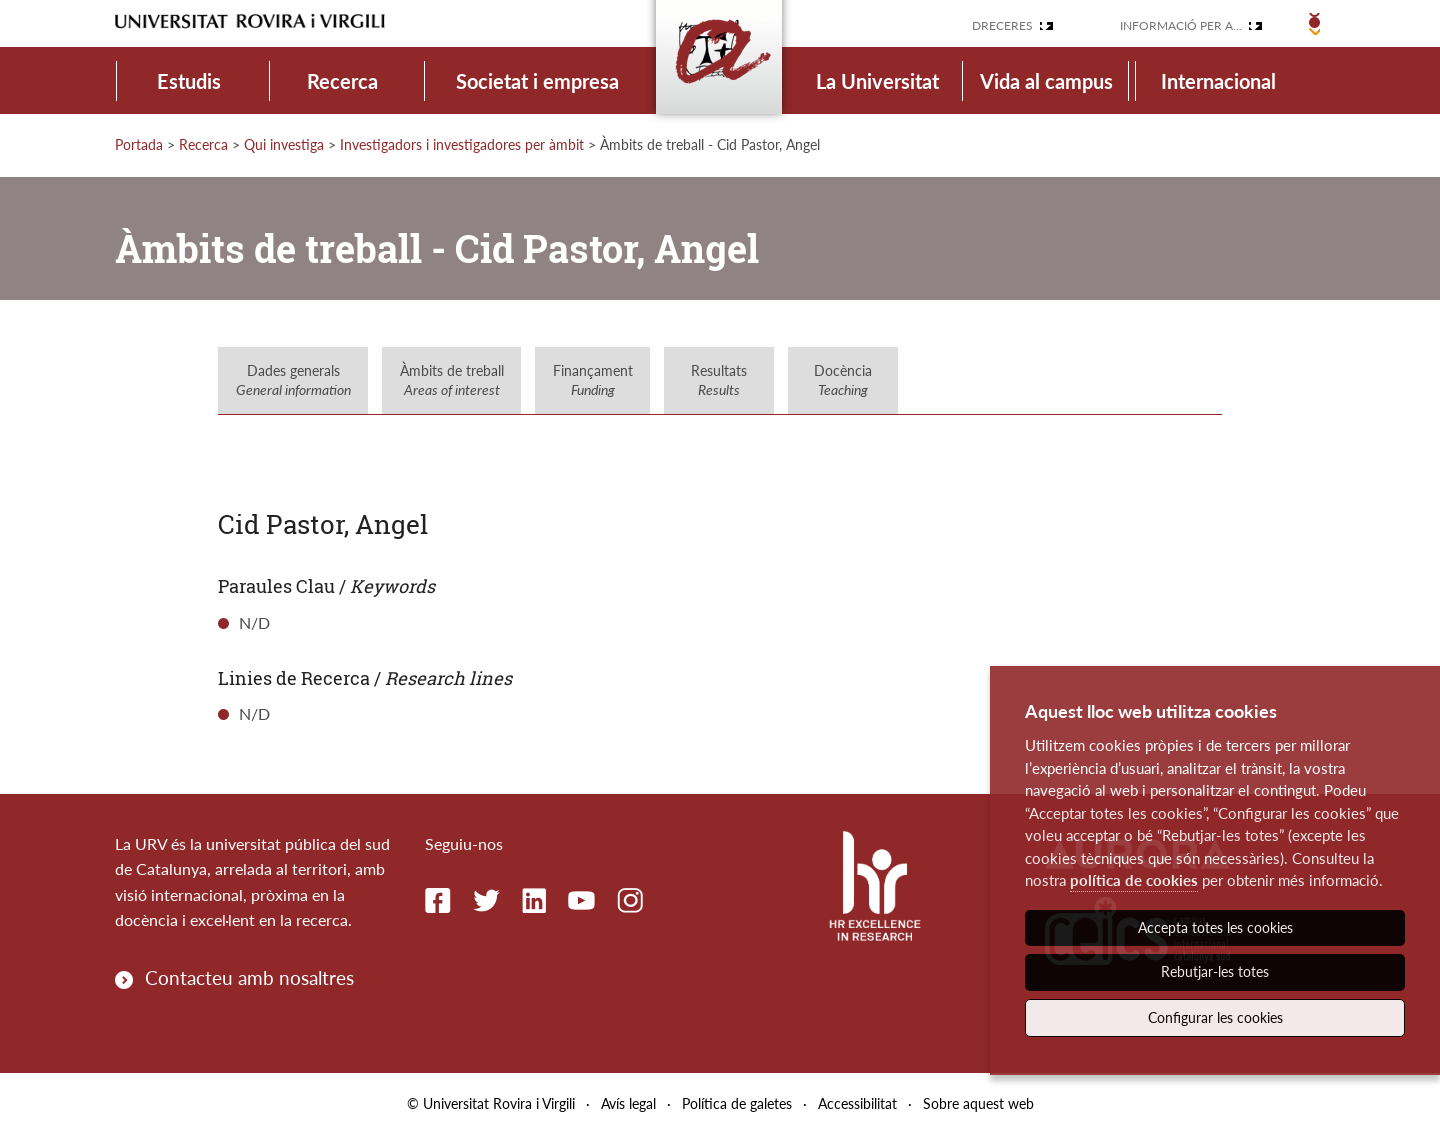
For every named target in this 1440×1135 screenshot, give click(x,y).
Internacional (1218, 81)
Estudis (189, 81)
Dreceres (1002, 25)
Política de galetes (737, 1103)
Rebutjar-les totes (1215, 971)
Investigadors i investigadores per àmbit (462, 144)
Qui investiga (284, 144)
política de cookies (1134, 880)
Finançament (593, 380)
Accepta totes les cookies (1215, 927)
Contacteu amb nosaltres (249, 977)
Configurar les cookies (1215, 1017)
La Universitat (877, 81)
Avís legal (628, 1103)
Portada (139, 144)
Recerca (342, 81)
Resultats (719, 380)
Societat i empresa (537, 81)
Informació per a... (1181, 25)
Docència (843, 380)
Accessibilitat (857, 1103)
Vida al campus (1046, 81)
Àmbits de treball (452, 380)
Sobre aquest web (978, 1103)
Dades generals (293, 380)
